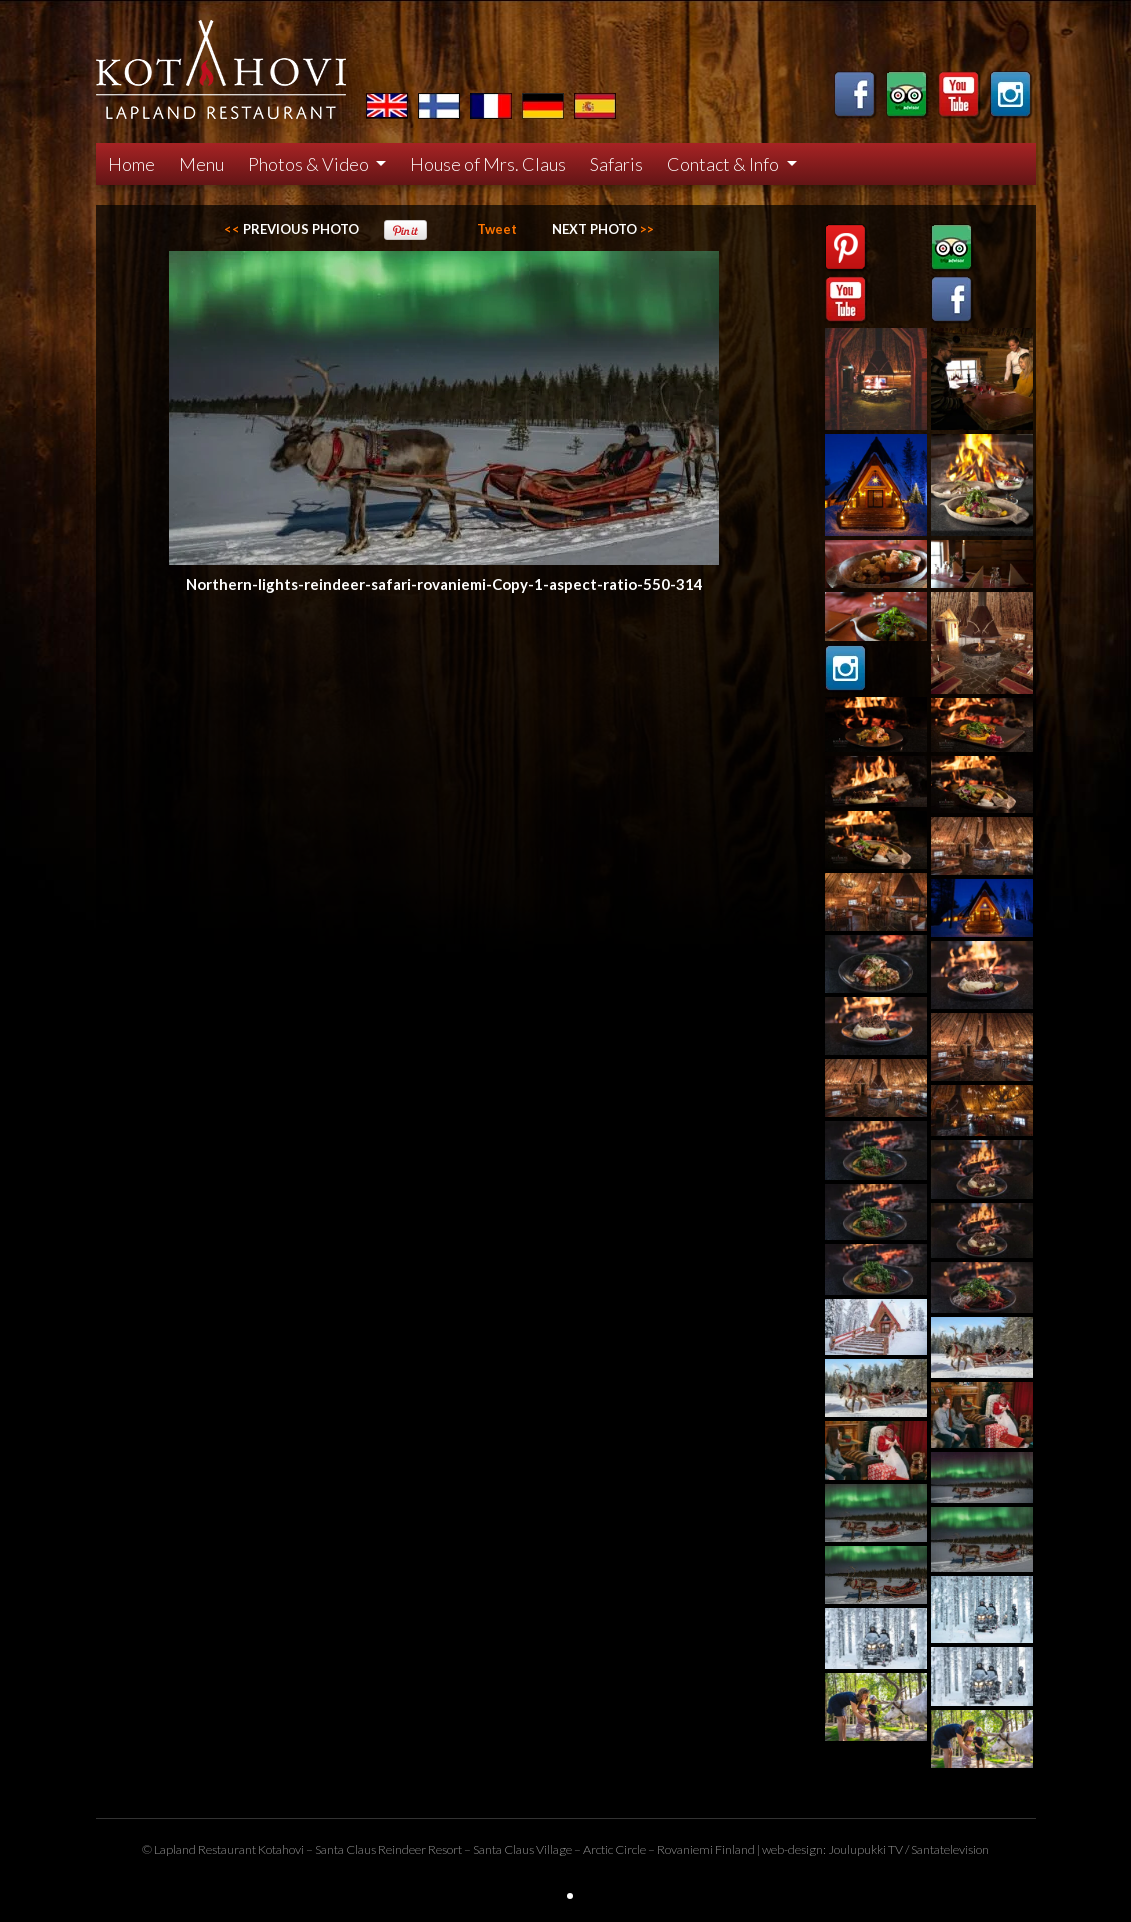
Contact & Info (724, 164)
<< (291, 229)
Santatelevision (950, 1849)
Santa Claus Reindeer (370, 1849)
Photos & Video (310, 164)
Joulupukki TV (865, 1849)
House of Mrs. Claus (488, 164)
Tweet (497, 229)
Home (131, 164)
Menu (201, 164)
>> (603, 229)
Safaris (616, 164)
